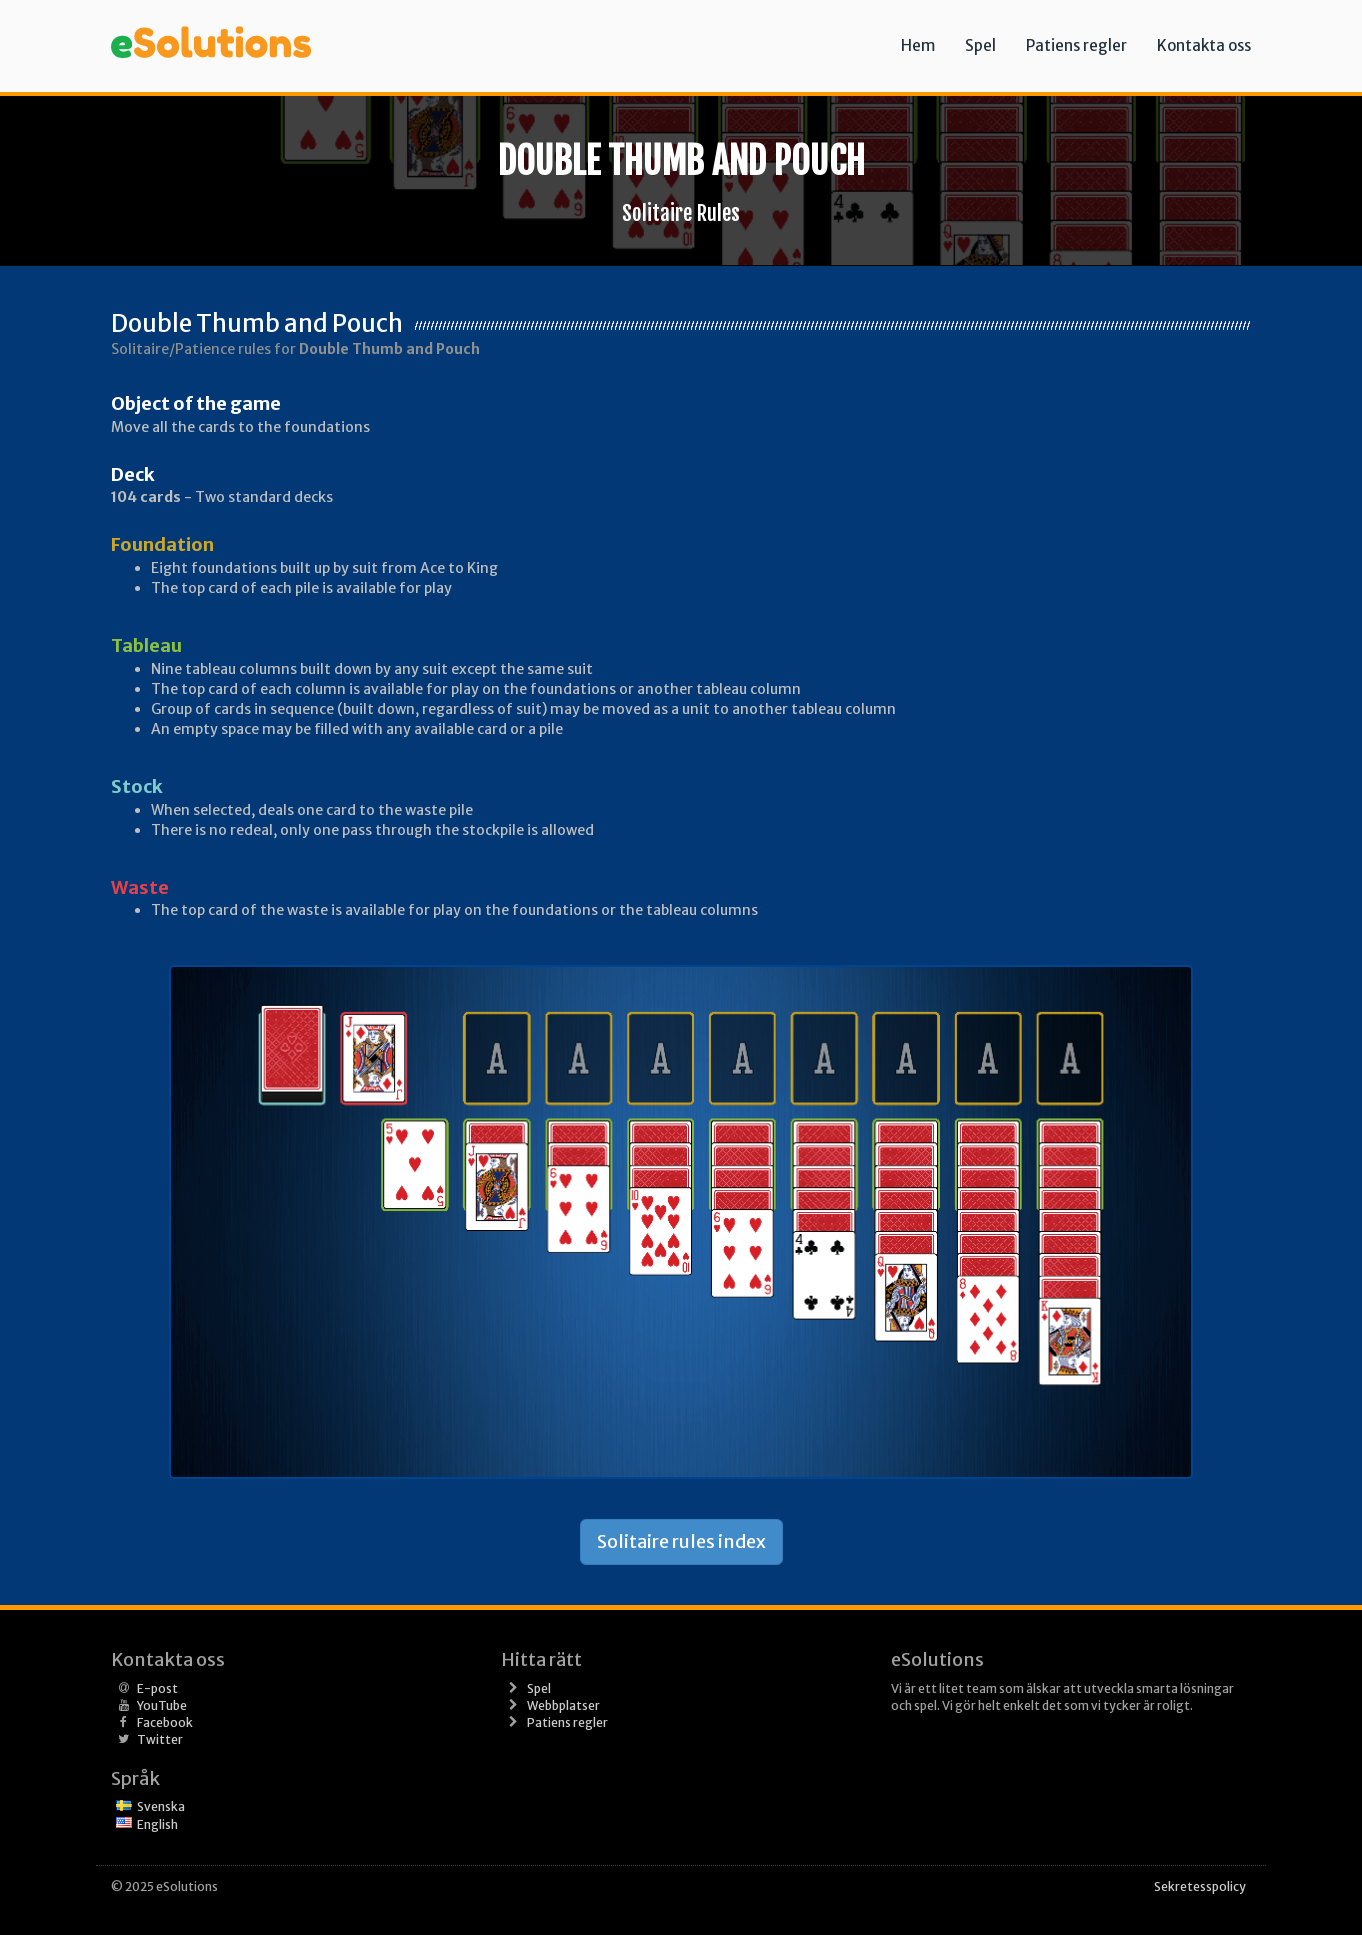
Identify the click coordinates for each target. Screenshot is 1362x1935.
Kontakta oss (1204, 45)
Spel (980, 45)
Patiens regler (1076, 45)
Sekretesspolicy (1200, 1886)
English (157, 1824)
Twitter (160, 1739)
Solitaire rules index (681, 1541)
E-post (157, 1688)
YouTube (162, 1705)
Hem (918, 45)
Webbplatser (563, 1705)
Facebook (165, 1722)
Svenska (161, 1806)
